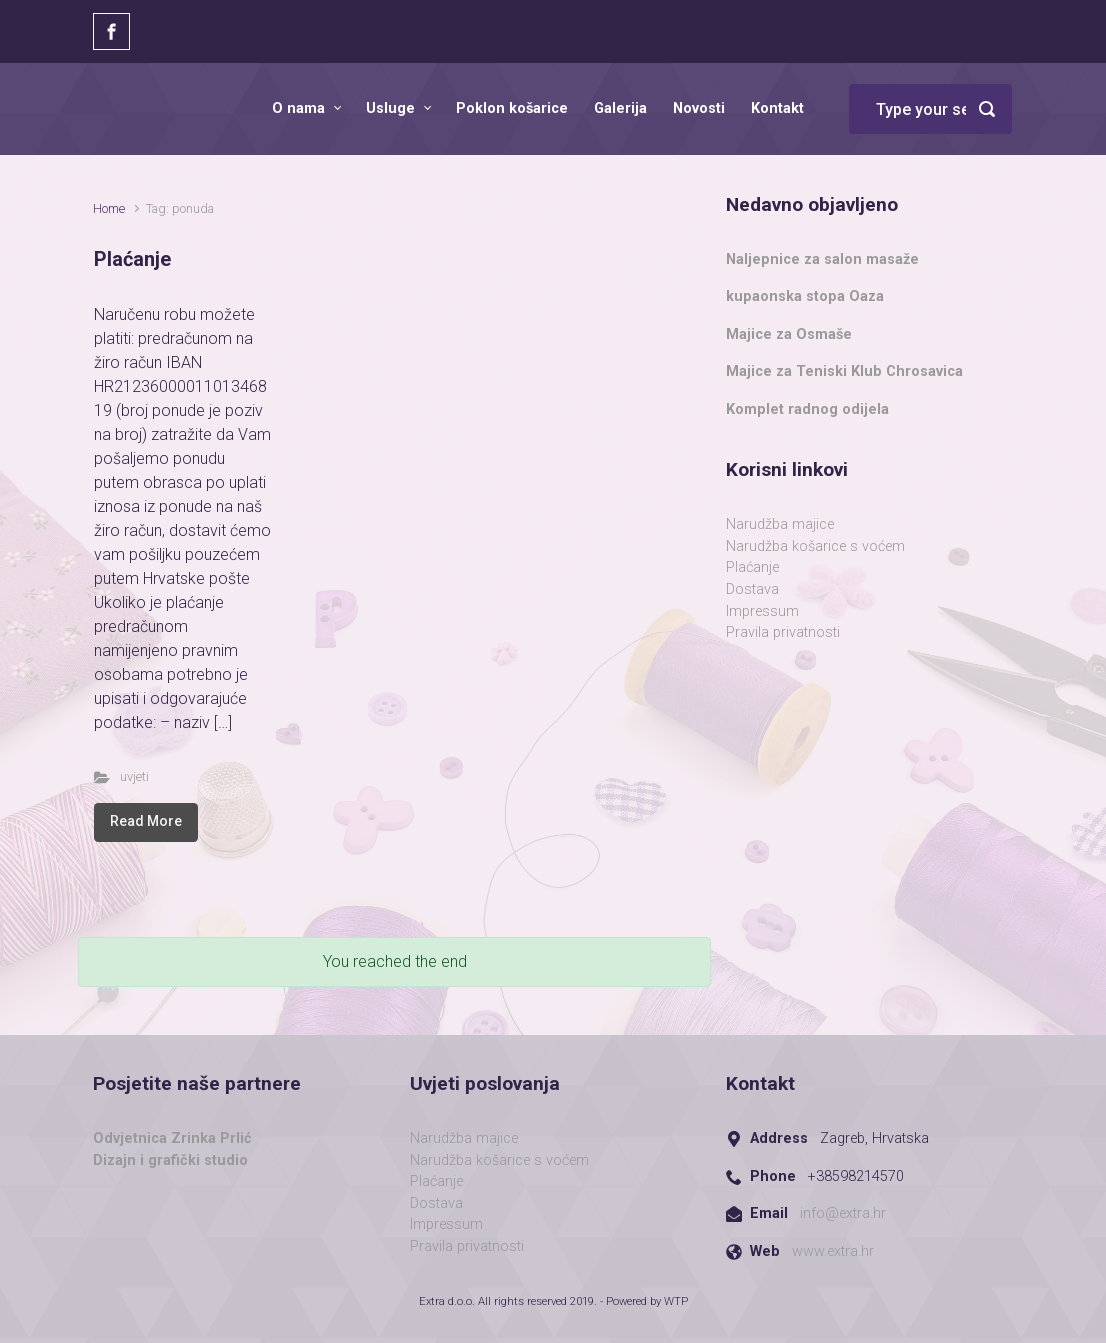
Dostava (752, 589)
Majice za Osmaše (789, 334)
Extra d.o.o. (447, 1301)
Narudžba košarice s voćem (815, 546)
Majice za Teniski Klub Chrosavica (844, 371)
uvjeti (134, 776)
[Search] (930, 109)
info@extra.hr (843, 1213)
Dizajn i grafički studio (170, 1160)
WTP (676, 1301)
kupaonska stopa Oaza (805, 296)
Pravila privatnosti (783, 632)
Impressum (762, 611)
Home (109, 208)
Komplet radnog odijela (807, 409)
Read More (146, 821)
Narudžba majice (780, 524)
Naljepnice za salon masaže (822, 259)
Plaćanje (132, 259)
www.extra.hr (833, 1251)
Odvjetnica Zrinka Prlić (172, 1138)
